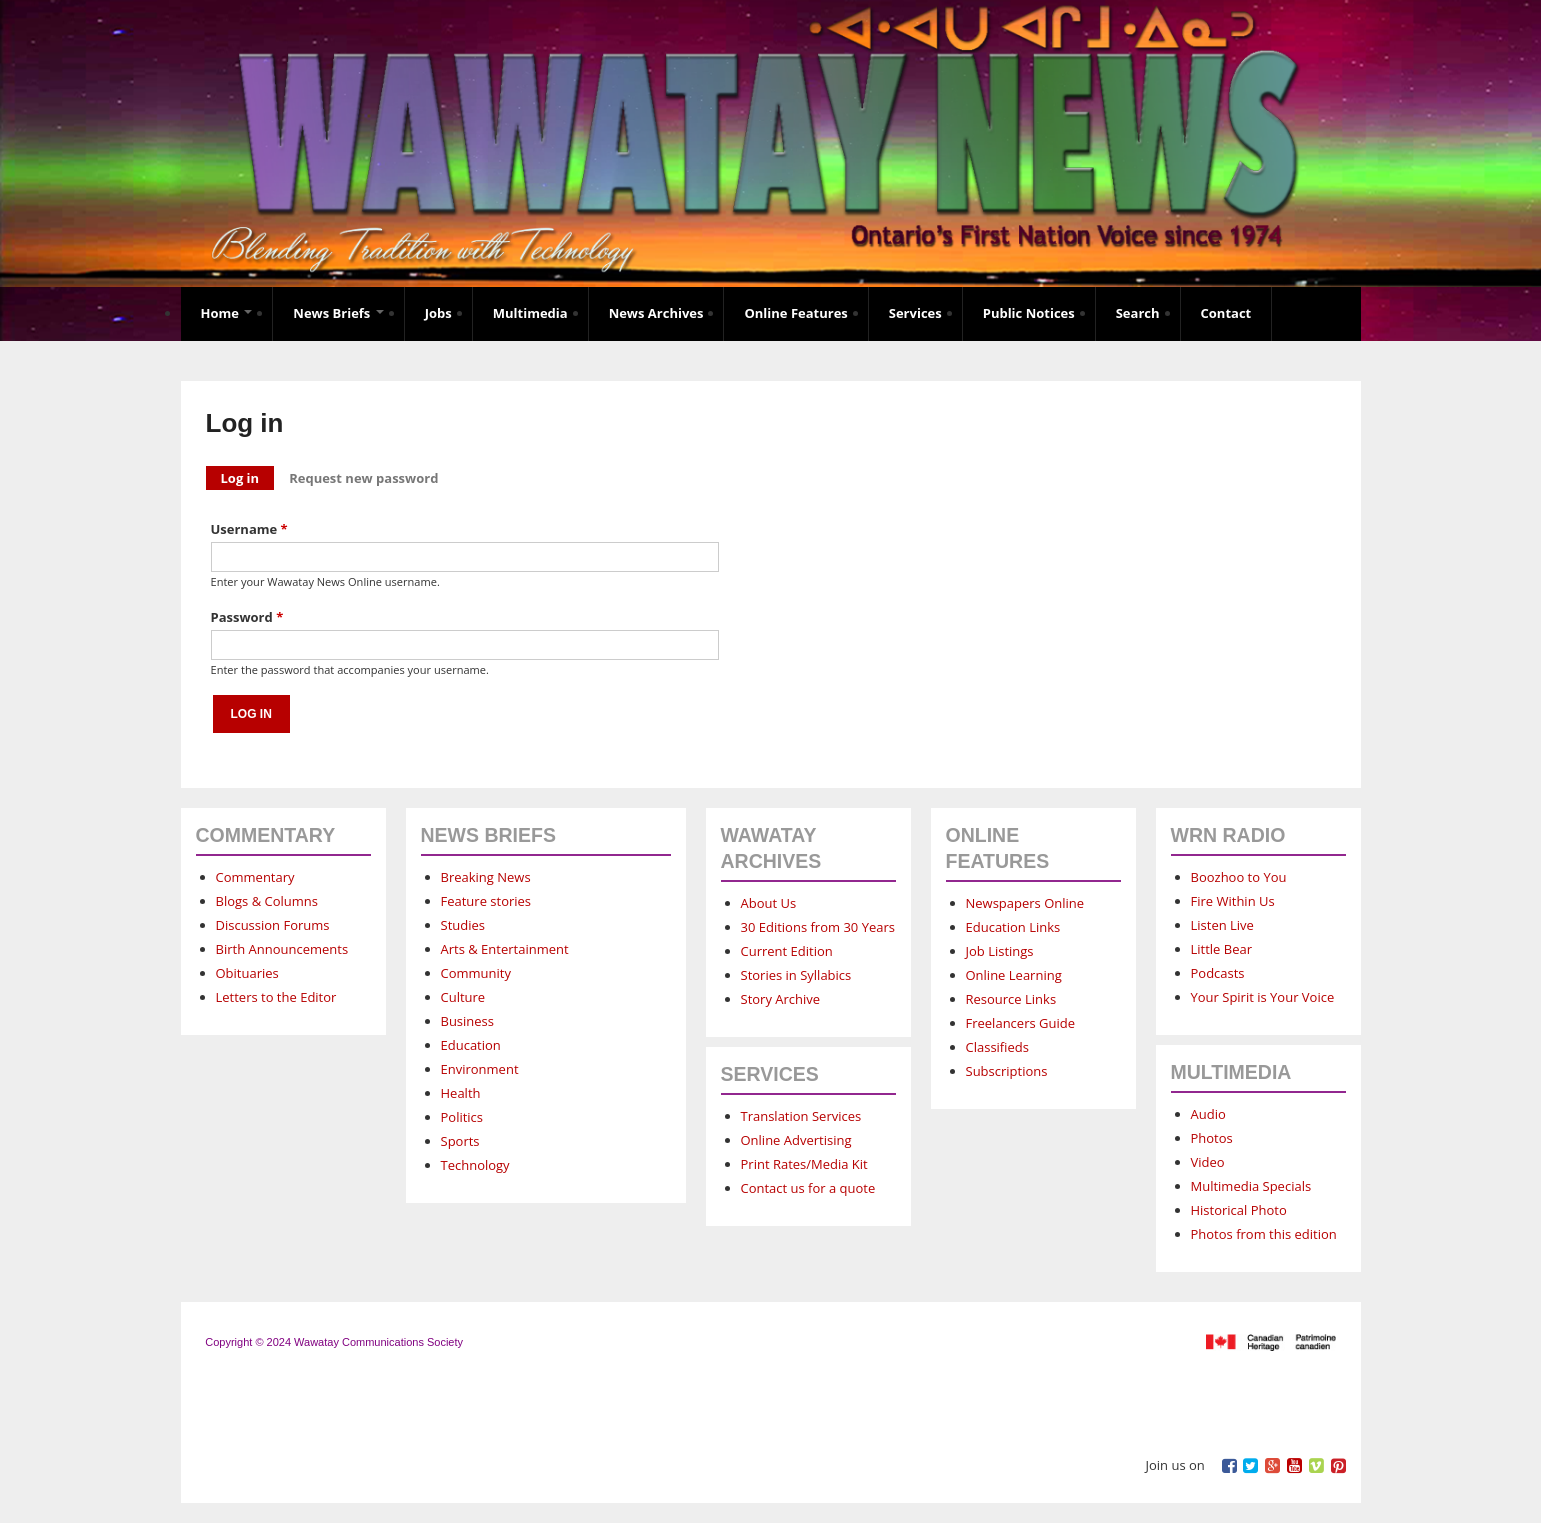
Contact (1226, 313)
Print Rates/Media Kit (804, 1164)
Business (468, 1021)
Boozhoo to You (1239, 877)
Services (915, 313)
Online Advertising (796, 1140)
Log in (248, 476)
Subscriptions (1007, 1071)
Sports (460, 1141)
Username (249, 529)
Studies (463, 925)
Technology (475, 1165)
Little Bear (1222, 949)
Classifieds (997, 1047)
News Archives (656, 313)
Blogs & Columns (267, 901)
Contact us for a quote (808, 1188)
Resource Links (1011, 999)
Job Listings (1000, 951)
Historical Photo (1239, 1210)
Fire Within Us (1233, 901)
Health (461, 1093)
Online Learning (1014, 975)
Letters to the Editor (276, 997)
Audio (1208, 1114)
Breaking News (486, 877)
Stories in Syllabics (796, 975)
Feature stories (486, 901)
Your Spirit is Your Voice (1263, 997)
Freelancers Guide (1020, 1023)
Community (476, 973)
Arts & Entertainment (505, 949)
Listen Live (1222, 925)
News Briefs (338, 313)
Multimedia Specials (1251, 1186)
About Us (769, 903)
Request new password (363, 478)
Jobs (438, 313)
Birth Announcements (282, 949)
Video (1208, 1162)
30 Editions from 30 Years (818, 927)
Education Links (1013, 927)
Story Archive (781, 999)
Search (1138, 313)
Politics (462, 1117)
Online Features (795, 313)
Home (227, 313)
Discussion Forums (273, 925)
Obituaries (247, 973)
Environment (480, 1069)
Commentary (255, 877)
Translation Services (801, 1116)
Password (247, 617)
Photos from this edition (1264, 1234)
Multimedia (530, 313)
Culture (463, 997)
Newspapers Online (1025, 903)
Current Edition (787, 951)
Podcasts (1218, 973)
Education (471, 1045)
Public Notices (1029, 313)
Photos (1212, 1138)
